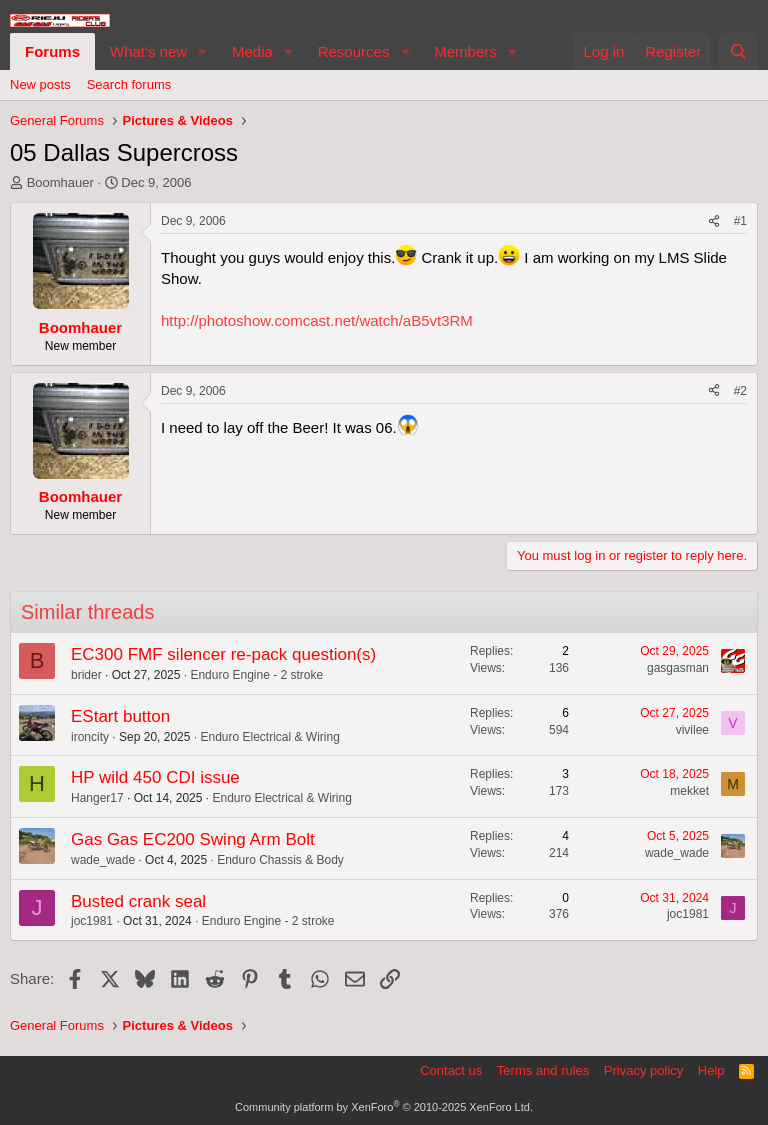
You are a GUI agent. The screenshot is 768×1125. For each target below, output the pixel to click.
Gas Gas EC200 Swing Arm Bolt (193, 839)
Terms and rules (543, 1070)
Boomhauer (60, 182)
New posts (40, 84)
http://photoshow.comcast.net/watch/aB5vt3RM (317, 320)
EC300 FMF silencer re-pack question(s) (223, 654)
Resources (354, 51)
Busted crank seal (138, 901)
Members (465, 51)
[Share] (714, 221)
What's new (148, 51)
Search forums (129, 84)
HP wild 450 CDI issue (155, 777)
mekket (689, 791)
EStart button (120, 716)
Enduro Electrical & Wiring (269, 737)
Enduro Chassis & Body (280, 860)
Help (711, 1070)
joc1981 (92, 921)
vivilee (692, 730)
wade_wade (103, 860)
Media (252, 51)
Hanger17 (97, 798)
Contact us (451, 1070)
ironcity (90, 737)
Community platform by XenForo (384, 1107)
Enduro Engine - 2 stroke (256, 675)
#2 (740, 391)
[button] (203, 51)
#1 (740, 221)
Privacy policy (643, 1070)
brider (86, 675)
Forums (52, 51)
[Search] (738, 51)
